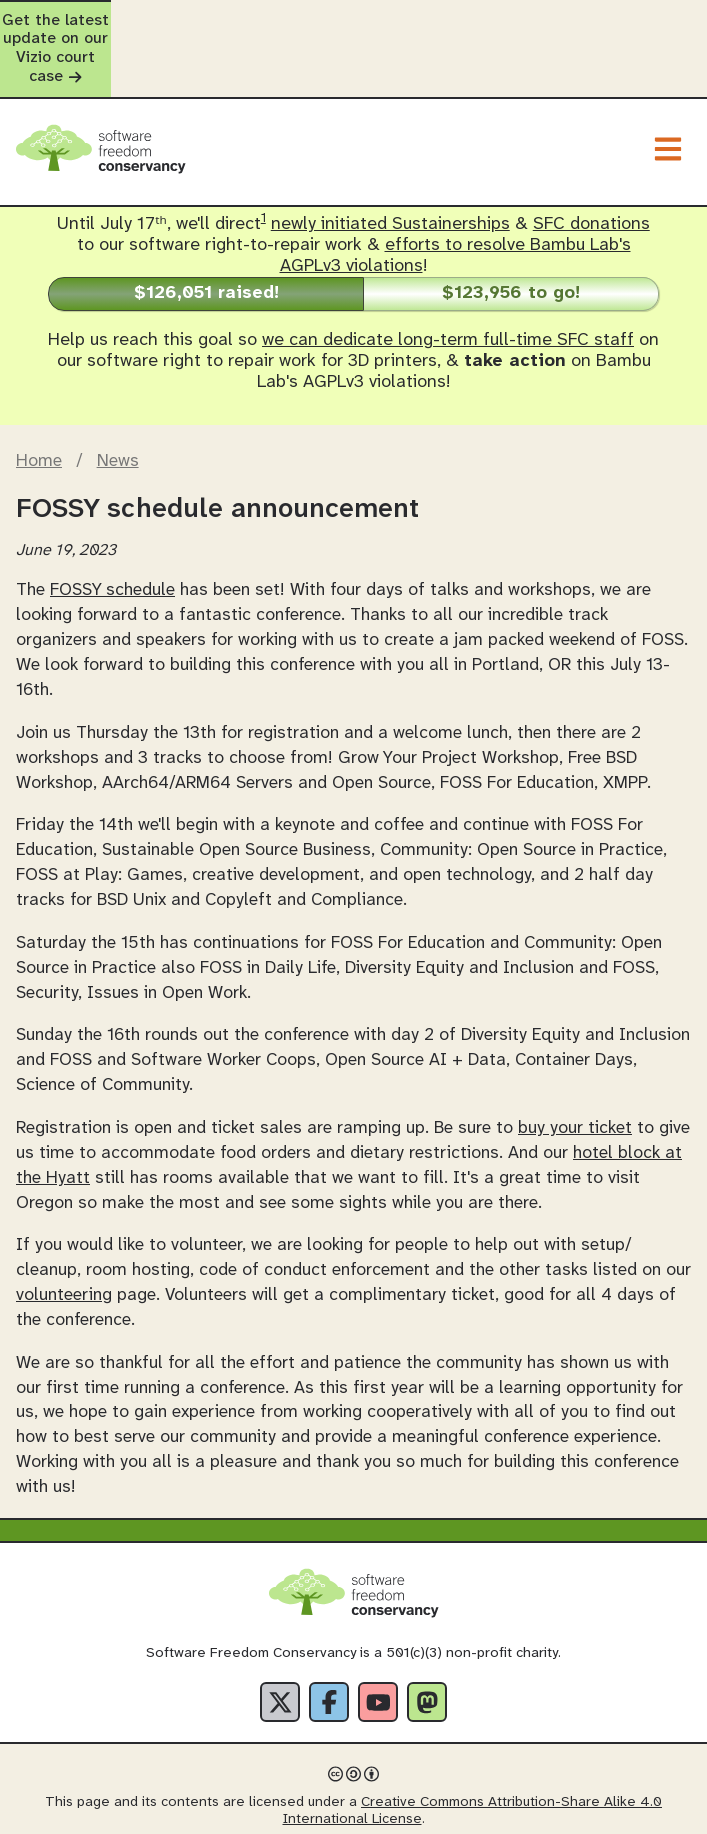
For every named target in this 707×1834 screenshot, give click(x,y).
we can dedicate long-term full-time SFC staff (448, 285)
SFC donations (591, 169)
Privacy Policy (242, 1814)
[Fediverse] (427, 1647)
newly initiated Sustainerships (390, 169)
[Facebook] (329, 1647)
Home (39, 406)
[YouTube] (378, 1647)
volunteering (64, 1240)
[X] (280, 1647)
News (118, 406)
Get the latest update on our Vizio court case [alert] (353, 21)
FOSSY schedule (112, 535)
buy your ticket (575, 1072)
